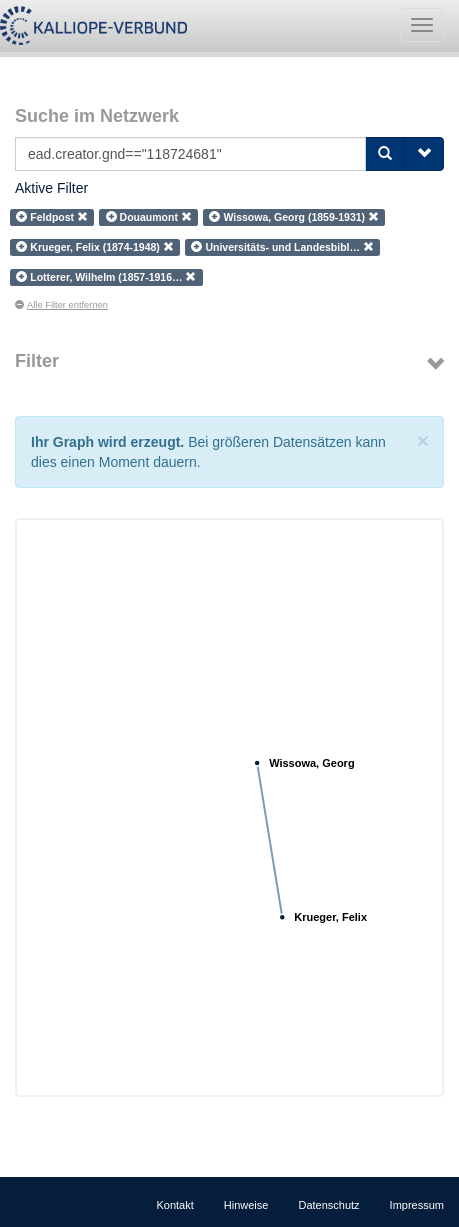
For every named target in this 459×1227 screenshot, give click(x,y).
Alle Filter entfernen (61, 305)
